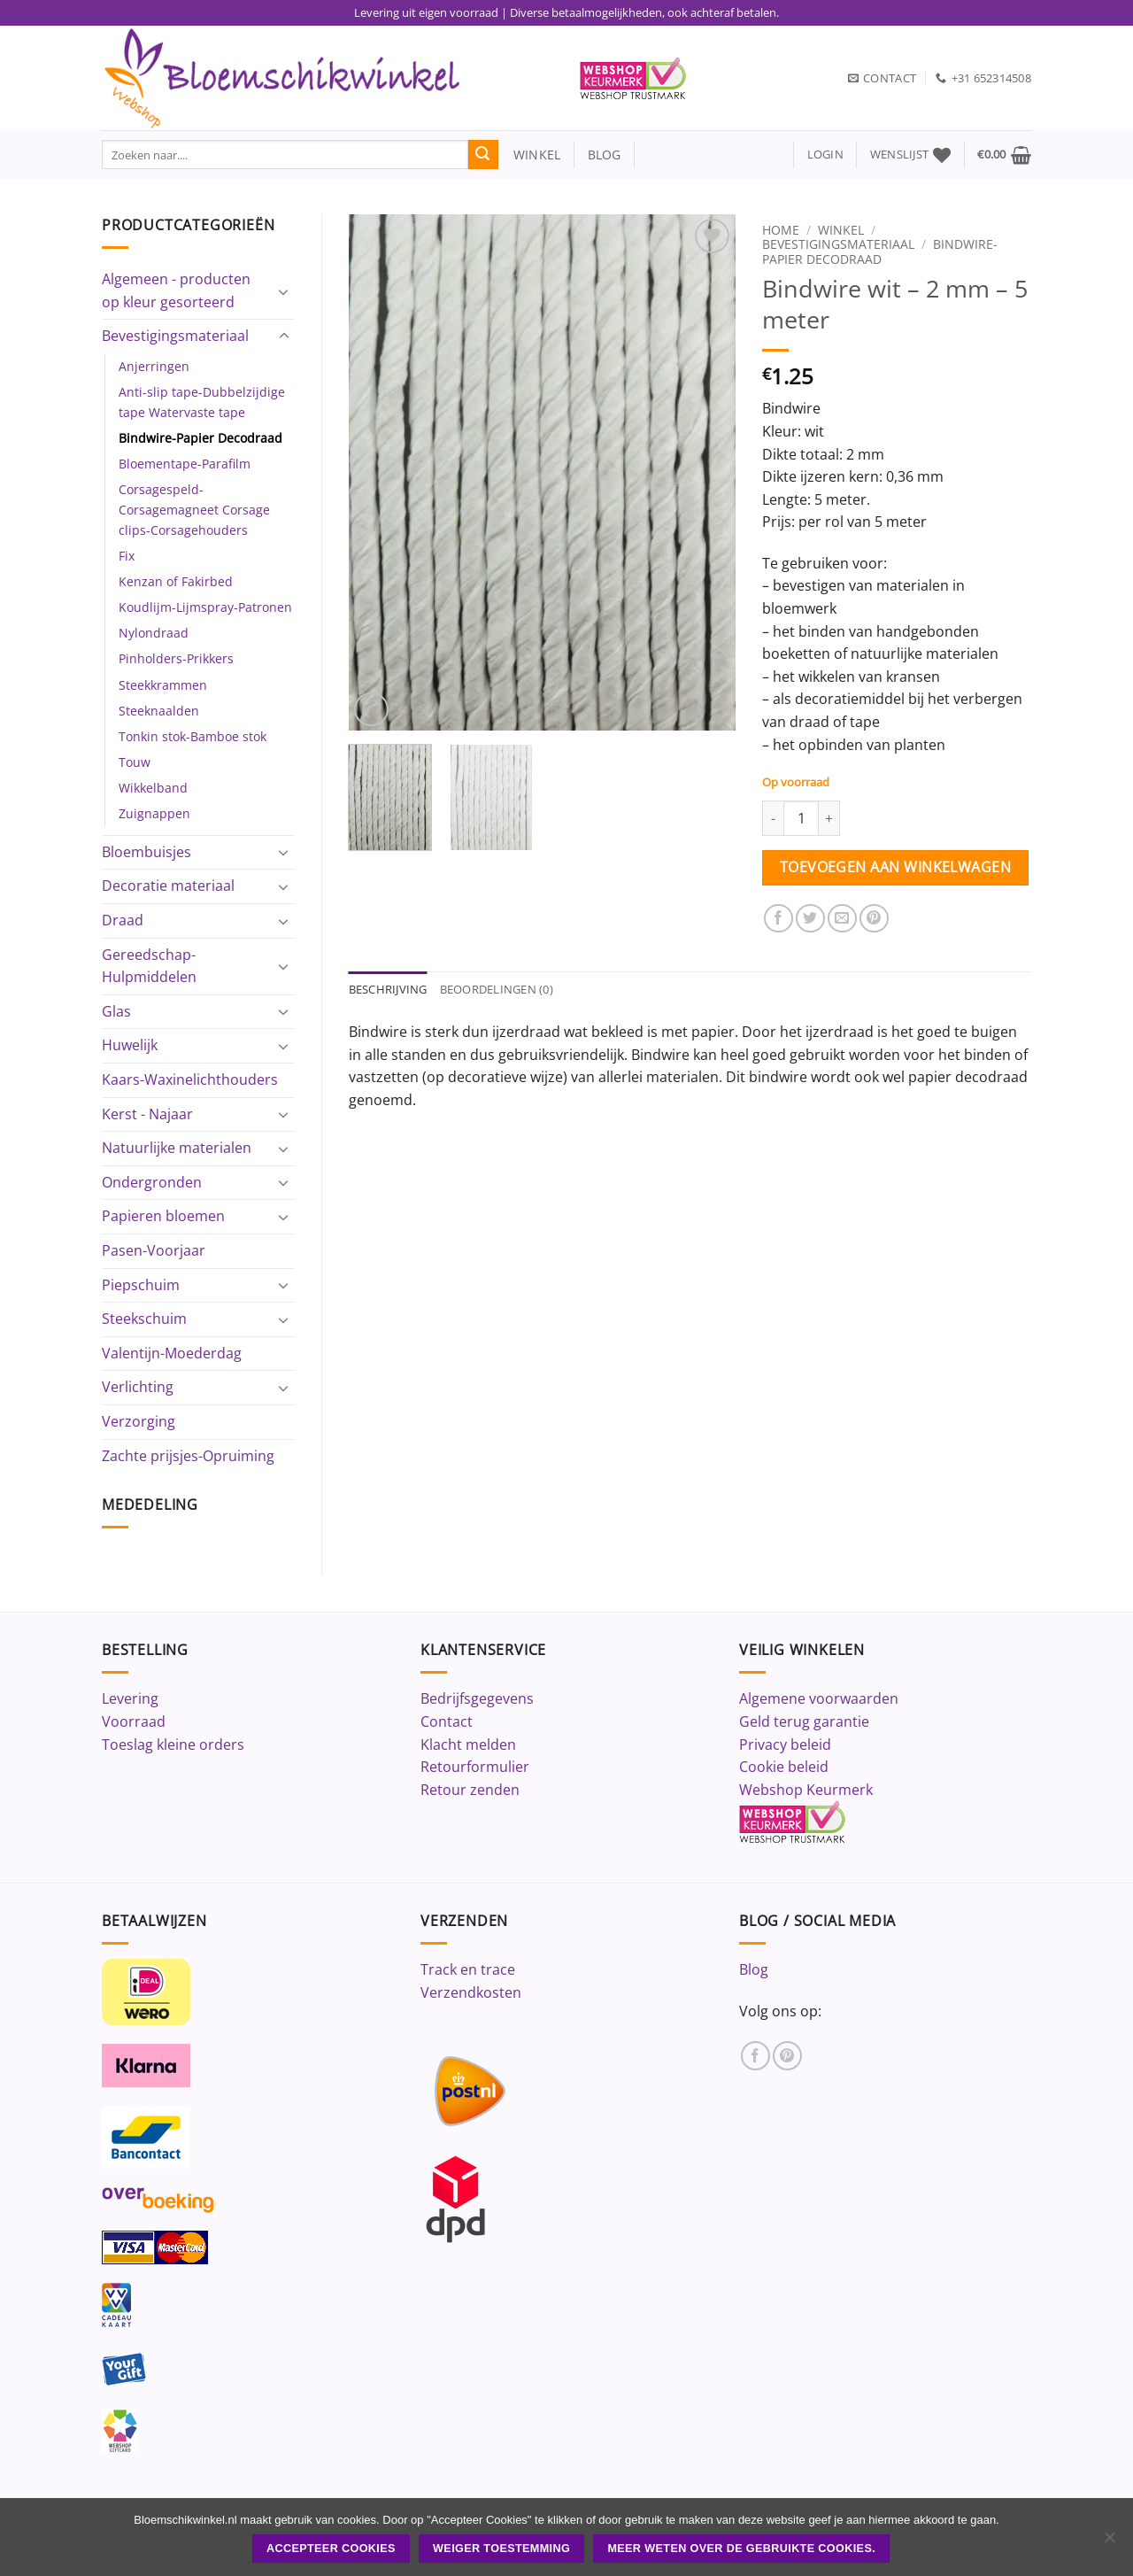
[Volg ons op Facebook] (755, 2055)
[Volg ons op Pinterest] (787, 2055)
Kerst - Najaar (147, 1114)
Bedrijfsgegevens (477, 1698)
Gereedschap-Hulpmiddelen (149, 966)
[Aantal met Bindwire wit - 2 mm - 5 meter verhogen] (829, 818)
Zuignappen (154, 813)
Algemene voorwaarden (818, 1698)
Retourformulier (474, 1766)
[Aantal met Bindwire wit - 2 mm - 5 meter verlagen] (772, 818)
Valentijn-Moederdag (172, 1353)
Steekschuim (144, 1318)
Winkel (841, 229)
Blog (753, 1969)
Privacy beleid (785, 1744)
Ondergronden (152, 1182)
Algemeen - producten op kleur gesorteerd (176, 290)
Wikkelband (153, 787)
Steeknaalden (159, 710)
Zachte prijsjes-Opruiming (188, 1456)
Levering (130, 1698)
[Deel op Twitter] (810, 918)
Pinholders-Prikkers (176, 658)
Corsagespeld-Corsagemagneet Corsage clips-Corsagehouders (194, 509)
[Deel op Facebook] (778, 918)
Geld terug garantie (804, 1721)
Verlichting (137, 1386)
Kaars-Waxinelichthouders (190, 1079)
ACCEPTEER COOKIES (331, 2548)
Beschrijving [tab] (388, 989)
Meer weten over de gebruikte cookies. (741, 2548)
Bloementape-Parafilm (184, 463)
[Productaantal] (801, 818)
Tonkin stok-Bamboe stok (192, 736)
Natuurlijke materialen (176, 1147)
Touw (134, 762)
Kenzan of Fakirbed (176, 581)
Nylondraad (154, 632)
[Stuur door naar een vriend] (842, 918)
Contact (446, 1721)
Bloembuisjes (146, 852)
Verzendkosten (470, 1992)
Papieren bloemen (163, 1216)
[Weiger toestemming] (1109, 2542)
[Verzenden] (483, 155)
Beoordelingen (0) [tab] (496, 989)
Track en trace (467, 1969)
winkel (529, 154)
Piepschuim (141, 1285)
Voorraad (134, 1721)
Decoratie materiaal (168, 885)
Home (780, 229)
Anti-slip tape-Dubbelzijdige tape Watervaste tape (202, 402)
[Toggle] (284, 291)
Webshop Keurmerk (806, 1789)
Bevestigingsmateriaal (175, 335)
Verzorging (138, 1421)
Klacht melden (468, 1744)
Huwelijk (130, 1045)
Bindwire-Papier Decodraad (200, 437)
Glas (116, 1011)
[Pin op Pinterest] (874, 918)
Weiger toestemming (501, 2548)
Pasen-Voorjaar (153, 1250)
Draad (122, 920)
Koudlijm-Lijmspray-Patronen (205, 607)
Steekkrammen (163, 685)
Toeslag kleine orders (173, 1744)
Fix (127, 555)
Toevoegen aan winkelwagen (896, 867)
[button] (825, 154)
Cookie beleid (784, 1766)
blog (604, 154)
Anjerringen (154, 366)
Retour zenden (470, 1789)
